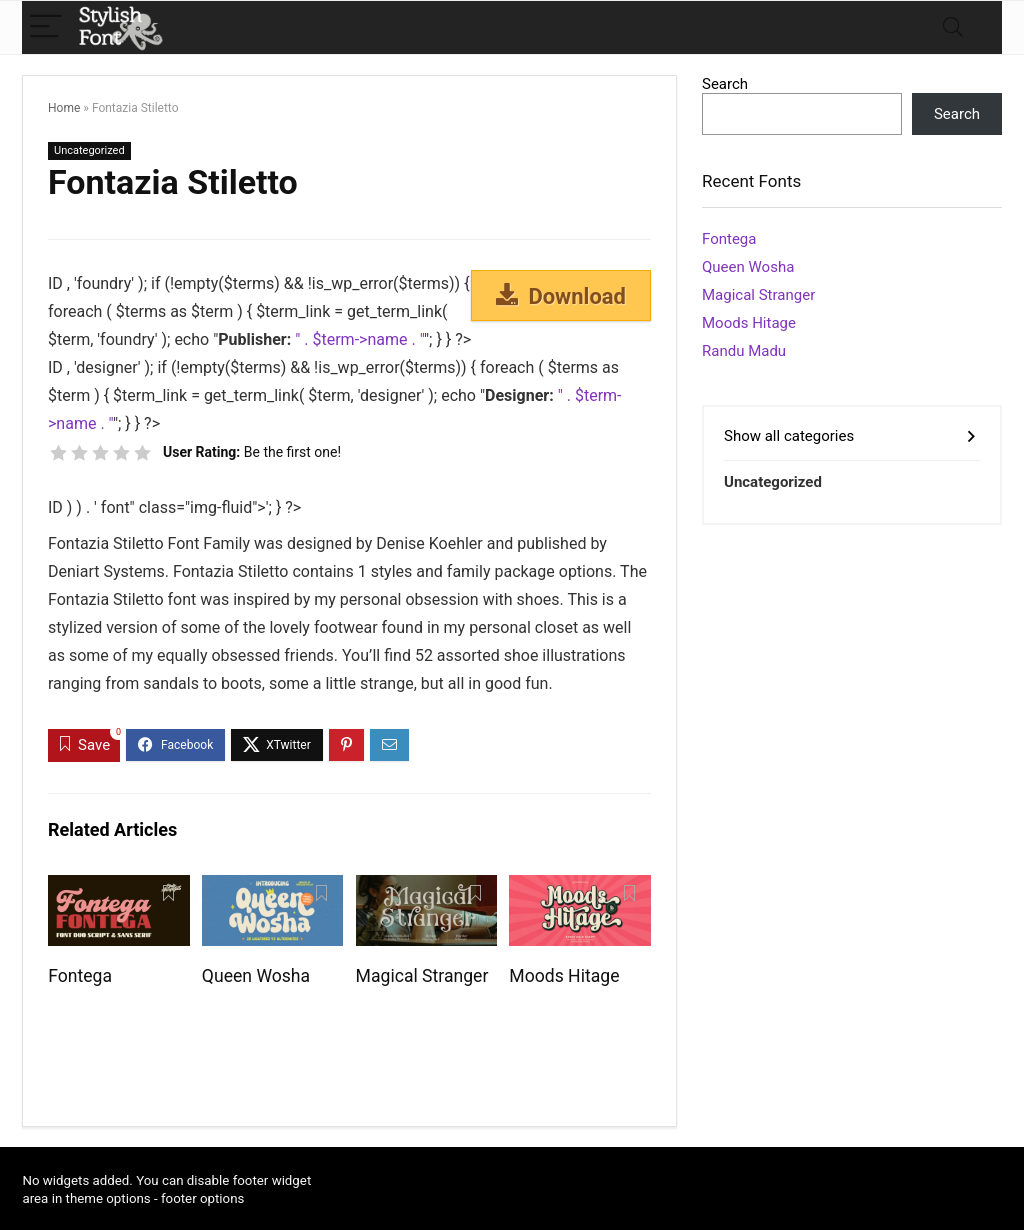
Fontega (80, 976)
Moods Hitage (564, 976)
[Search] (953, 27)
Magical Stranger (422, 976)
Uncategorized (89, 150)
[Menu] (46, 27)
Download (561, 296)
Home (64, 108)
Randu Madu (744, 351)
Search (725, 84)
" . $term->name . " (359, 339)
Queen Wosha (256, 976)
